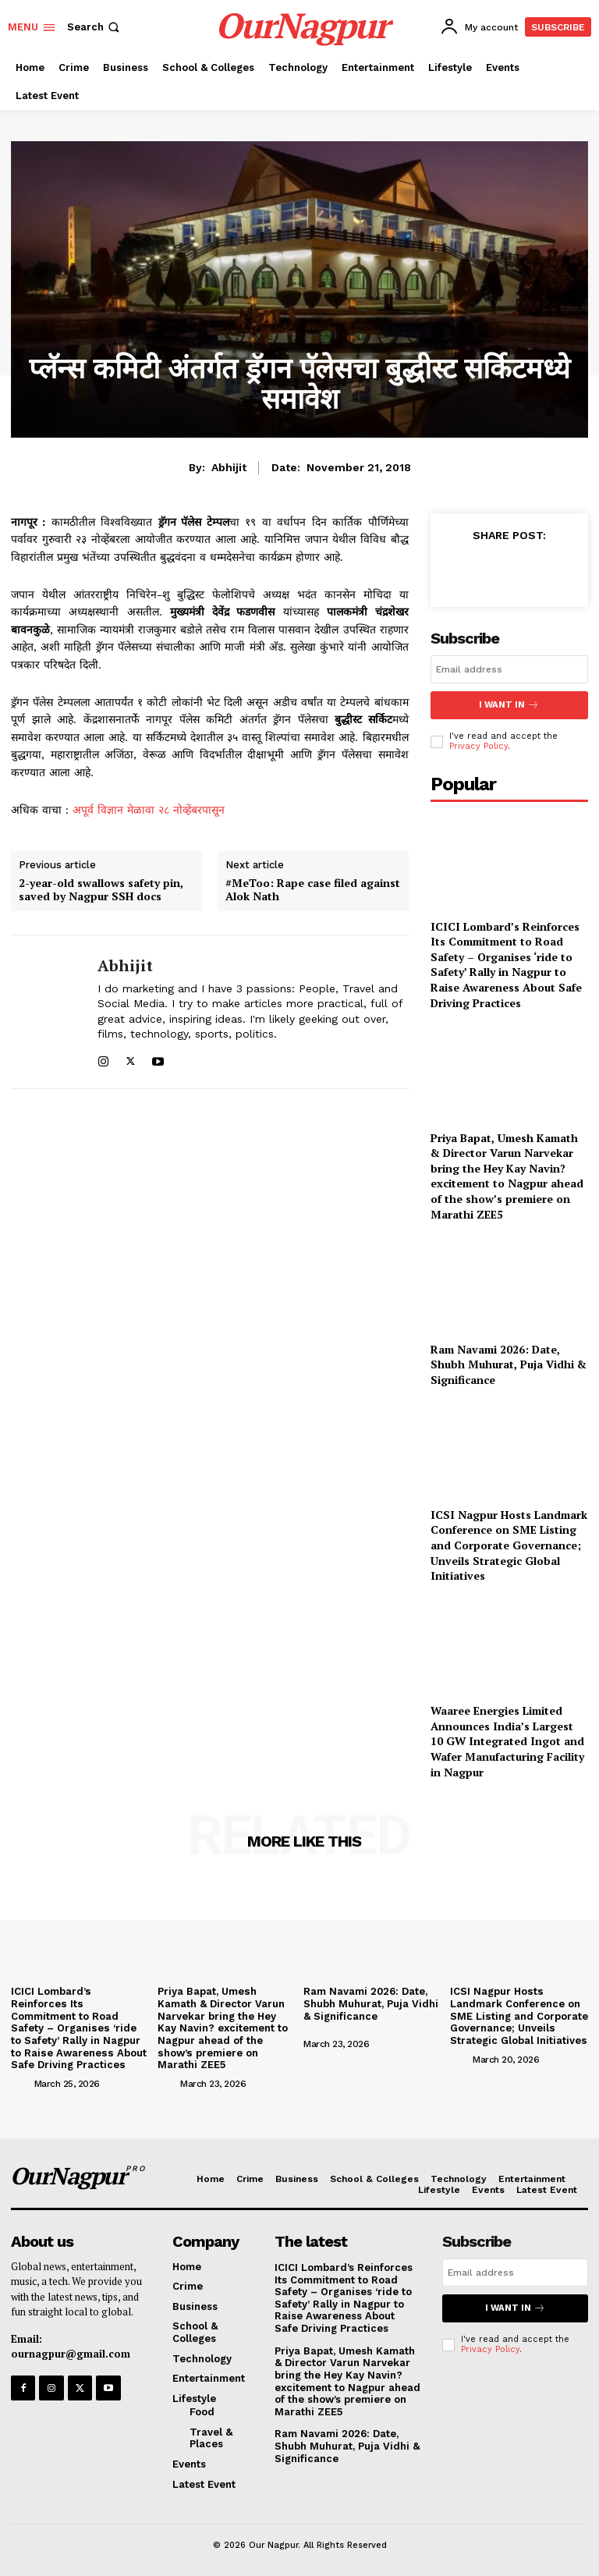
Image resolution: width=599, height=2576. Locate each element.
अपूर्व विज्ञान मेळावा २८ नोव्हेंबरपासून (149, 810)
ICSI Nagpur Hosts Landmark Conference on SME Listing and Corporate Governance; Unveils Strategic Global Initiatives (509, 1544)
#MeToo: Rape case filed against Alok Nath (312, 890)
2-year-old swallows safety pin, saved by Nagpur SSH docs (101, 890)
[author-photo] (21, 2069)
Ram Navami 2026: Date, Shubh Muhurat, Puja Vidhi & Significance (509, 1363)
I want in (509, 705)
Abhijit (228, 467)
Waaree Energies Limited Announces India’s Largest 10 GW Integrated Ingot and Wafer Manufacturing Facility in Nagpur (507, 1740)
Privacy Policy (478, 745)
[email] (509, 669)
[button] (94, 27)
